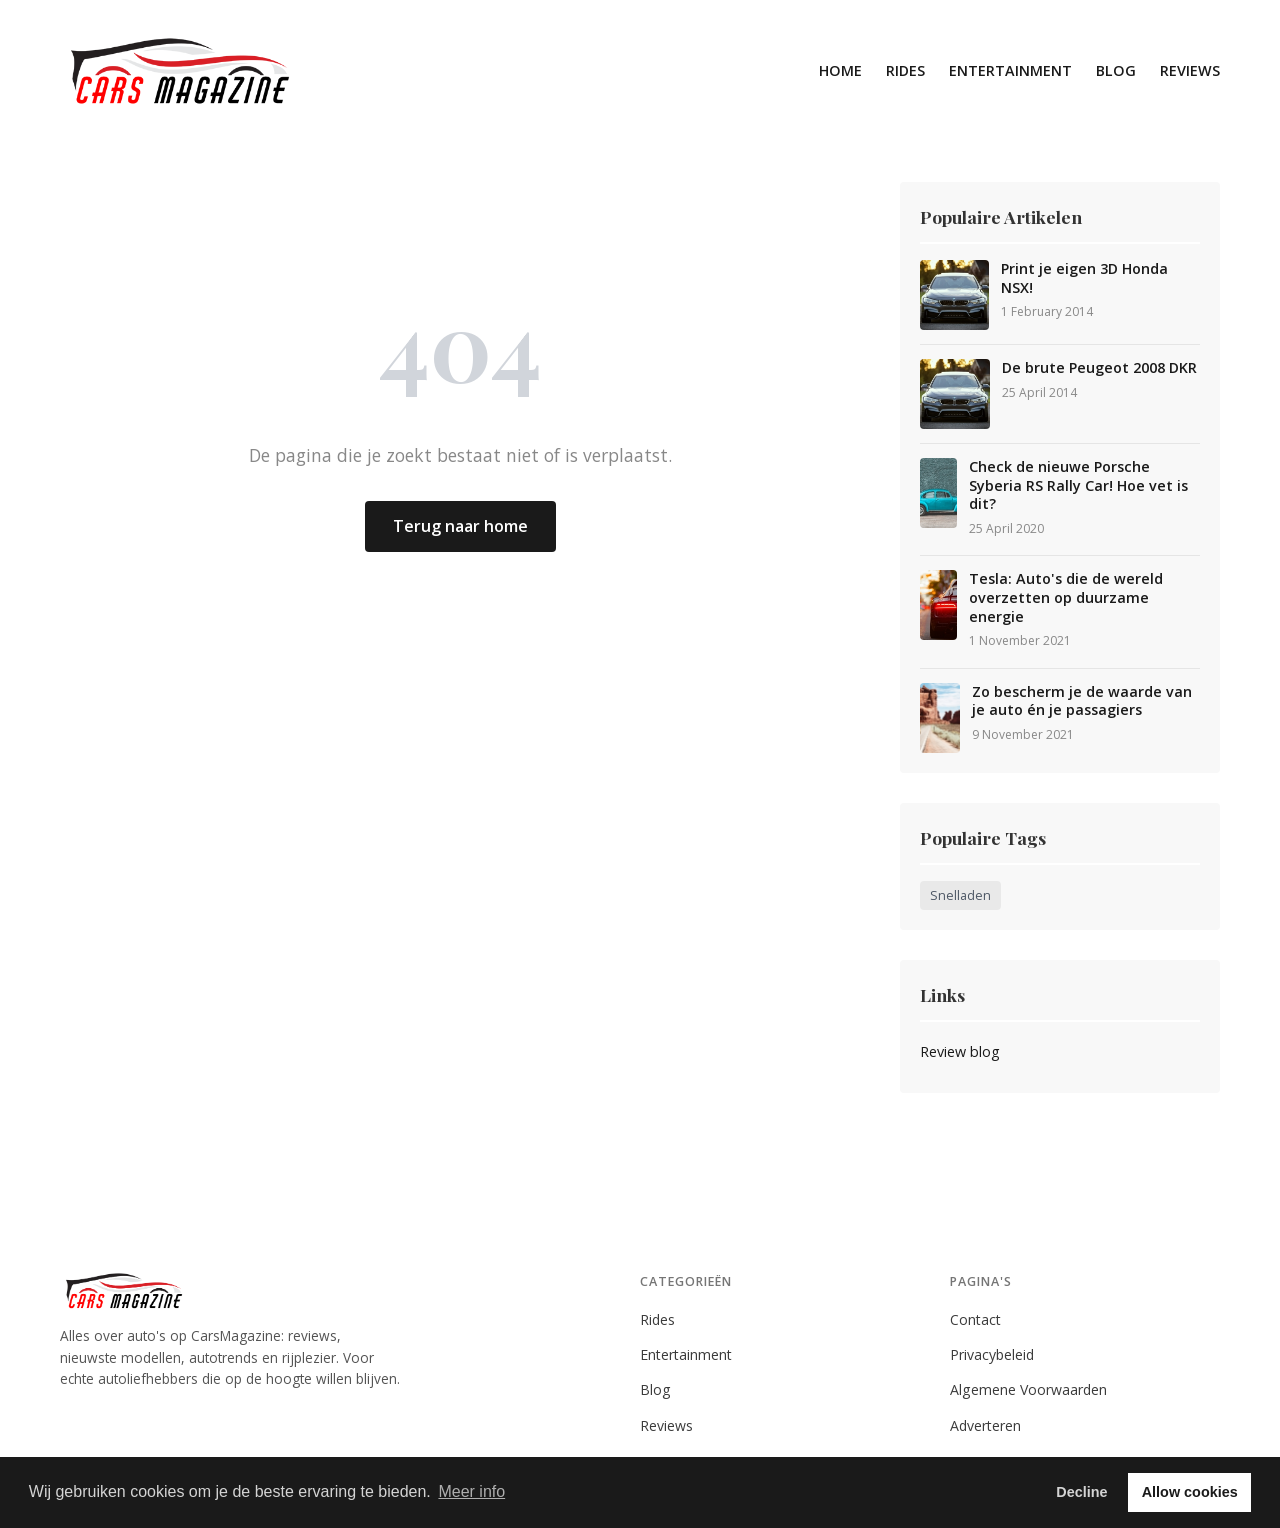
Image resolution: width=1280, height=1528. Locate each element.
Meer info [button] (471, 1491)
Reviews (1190, 70)
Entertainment (1010, 70)
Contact (975, 1319)
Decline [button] (1081, 1492)
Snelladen (960, 895)
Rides (905, 70)
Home (840, 70)
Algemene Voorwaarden (1028, 1389)
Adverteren (985, 1425)
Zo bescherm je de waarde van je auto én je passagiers (1082, 701)
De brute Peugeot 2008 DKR (1099, 368)
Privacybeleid (992, 1354)
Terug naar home (460, 526)
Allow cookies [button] (1190, 1492)
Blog (1116, 70)
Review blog (960, 1051)
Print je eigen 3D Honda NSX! (1084, 278)
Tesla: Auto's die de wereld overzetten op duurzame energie (1066, 597)
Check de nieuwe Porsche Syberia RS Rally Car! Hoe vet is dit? (1078, 485)
